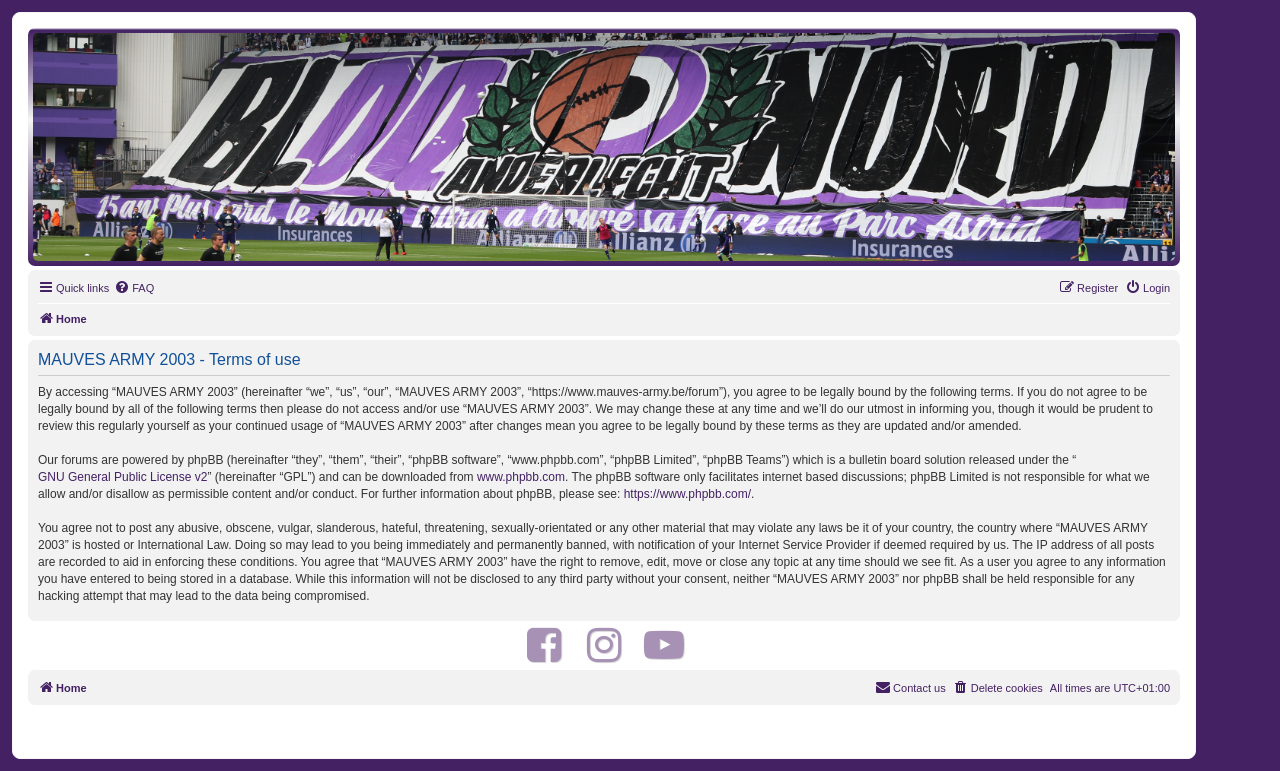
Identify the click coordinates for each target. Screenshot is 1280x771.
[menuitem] (134, 288)
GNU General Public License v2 (122, 477)
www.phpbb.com (521, 477)
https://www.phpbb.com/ (687, 494)
